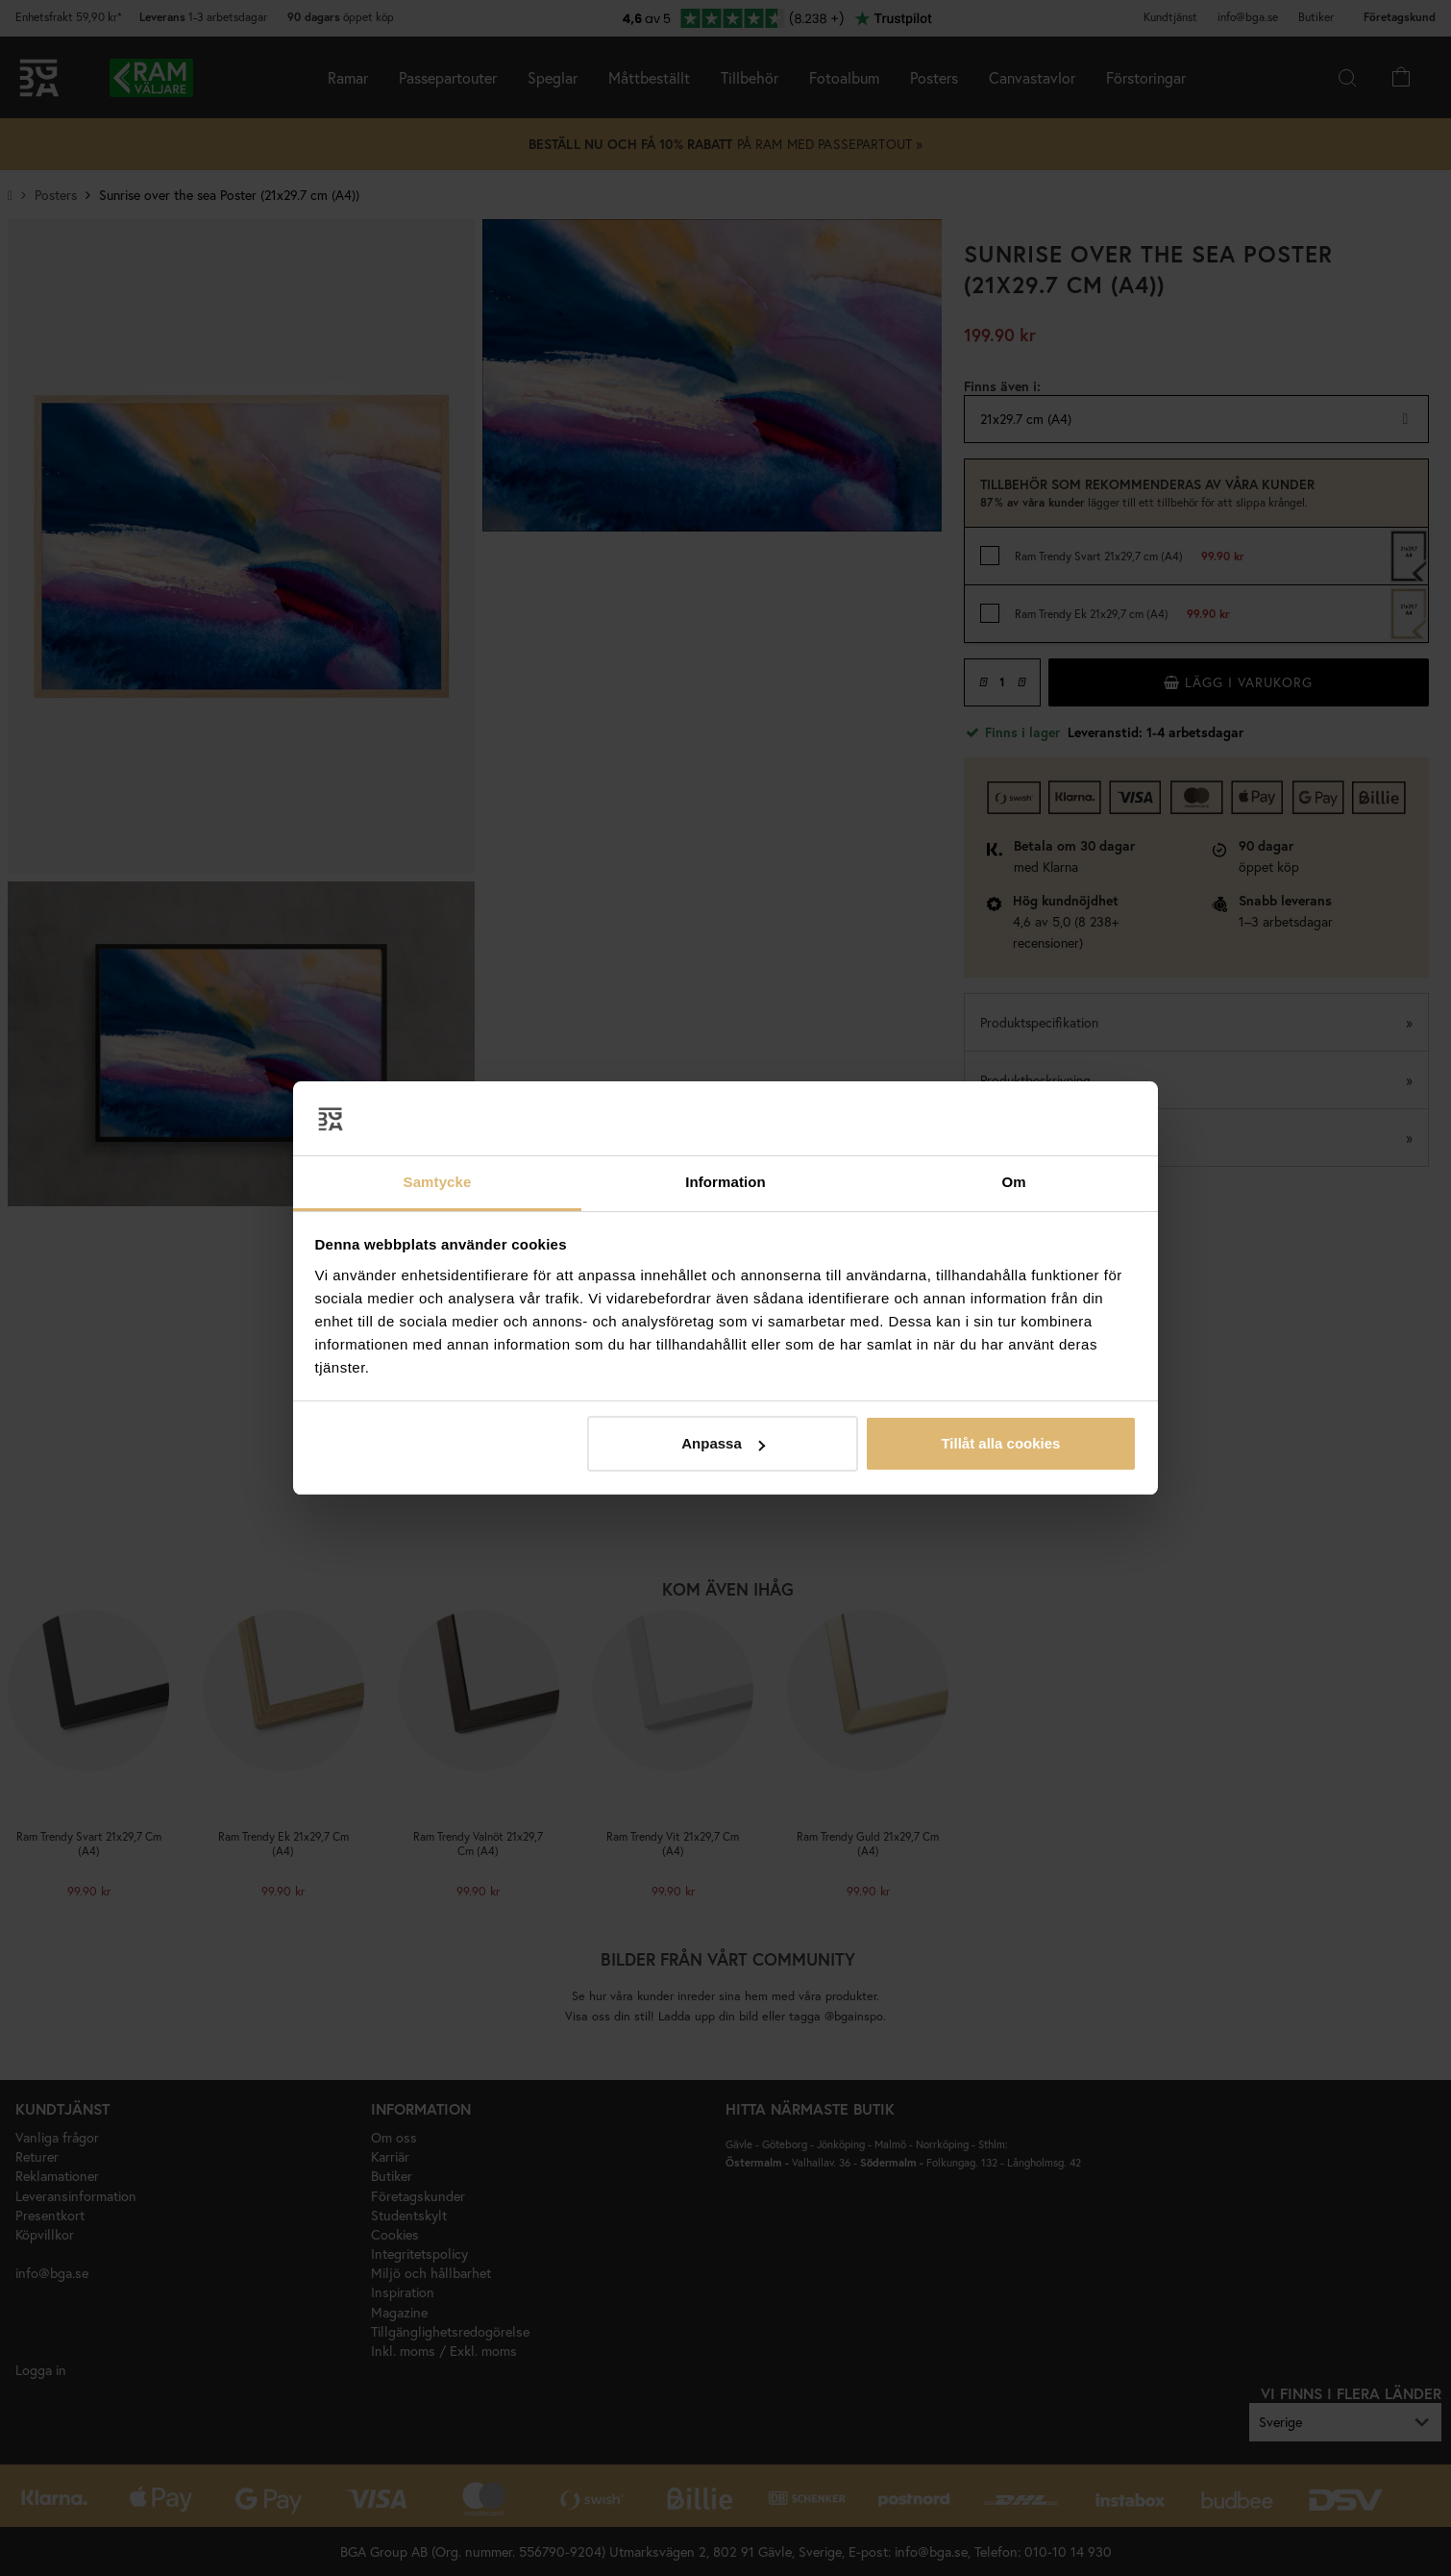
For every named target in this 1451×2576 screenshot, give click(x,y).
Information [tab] (725, 1182)
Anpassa (723, 1443)
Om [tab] (1013, 1182)
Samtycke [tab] (438, 1182)
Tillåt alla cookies (1000, 1443)
